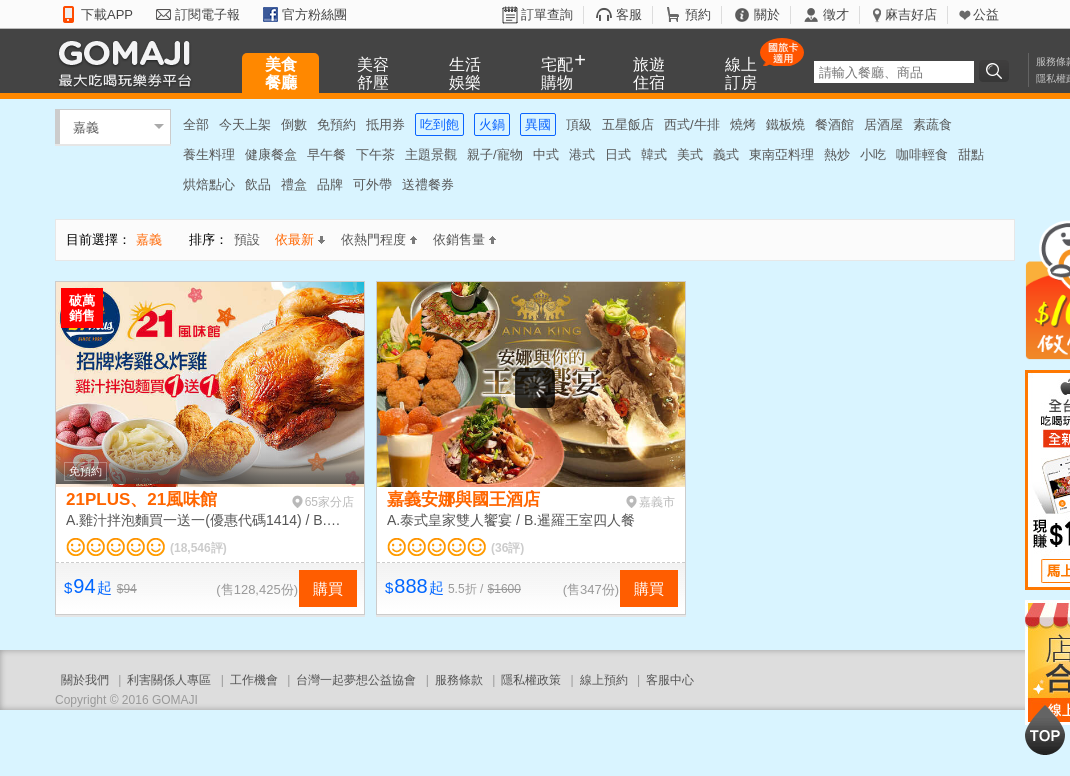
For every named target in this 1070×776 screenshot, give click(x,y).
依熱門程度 (379, 239)
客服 (629, 14)
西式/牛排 (692, 124)
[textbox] (894, 72)
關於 (767, 14)
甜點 (971, 154)
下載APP (107, 14)
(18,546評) (198, 548)
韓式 (654, 154)
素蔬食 (932, 124)
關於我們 (85, 680)
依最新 (300, 239)
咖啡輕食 (922, 154)
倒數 (294, 124)
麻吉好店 (911, 14)
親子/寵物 (495, 154)
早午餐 (326, 154)
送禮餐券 (428, 184)
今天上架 (245, 124)
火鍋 (492, 124)
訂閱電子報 (207, 14)
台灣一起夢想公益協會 (356, 680)
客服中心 (670, 680)
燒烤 (743, 124)
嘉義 (86, 126)
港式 (582, 154)
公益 (986, 14)
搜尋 (997, 71)
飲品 (258, 184)
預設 (247, 239)
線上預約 (604, 680)
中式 (546, 154)
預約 (698, 14)
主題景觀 (431, 154)
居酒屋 (883, 124)
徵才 (836, 14)
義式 (726, 154)
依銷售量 (464, 239)
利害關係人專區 (169, 680)
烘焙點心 (209, 184)
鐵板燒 (785, 124)
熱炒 (837, 154)
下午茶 (375, 154)
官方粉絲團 (314, 14)
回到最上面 (1045, 730)
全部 (196, 124)
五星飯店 (628, 124)
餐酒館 (834, 124)
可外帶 (372, 184)
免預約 (336, 124)
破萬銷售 (82, 308)
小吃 (873, 154)
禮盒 (294, 184)
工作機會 (254, 680)
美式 (690, 154)
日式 (618, 154)
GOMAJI (130, 62)
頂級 (579, 124)
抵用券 (385, 124)
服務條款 (459, 680)
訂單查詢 (547, 14)
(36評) (507, 548)
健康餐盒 (271, 154)
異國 (538, 124)
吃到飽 (439, 124)
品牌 (330, 184)
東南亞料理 (781, 154)
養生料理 (209, 154)
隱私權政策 (531, 680)
